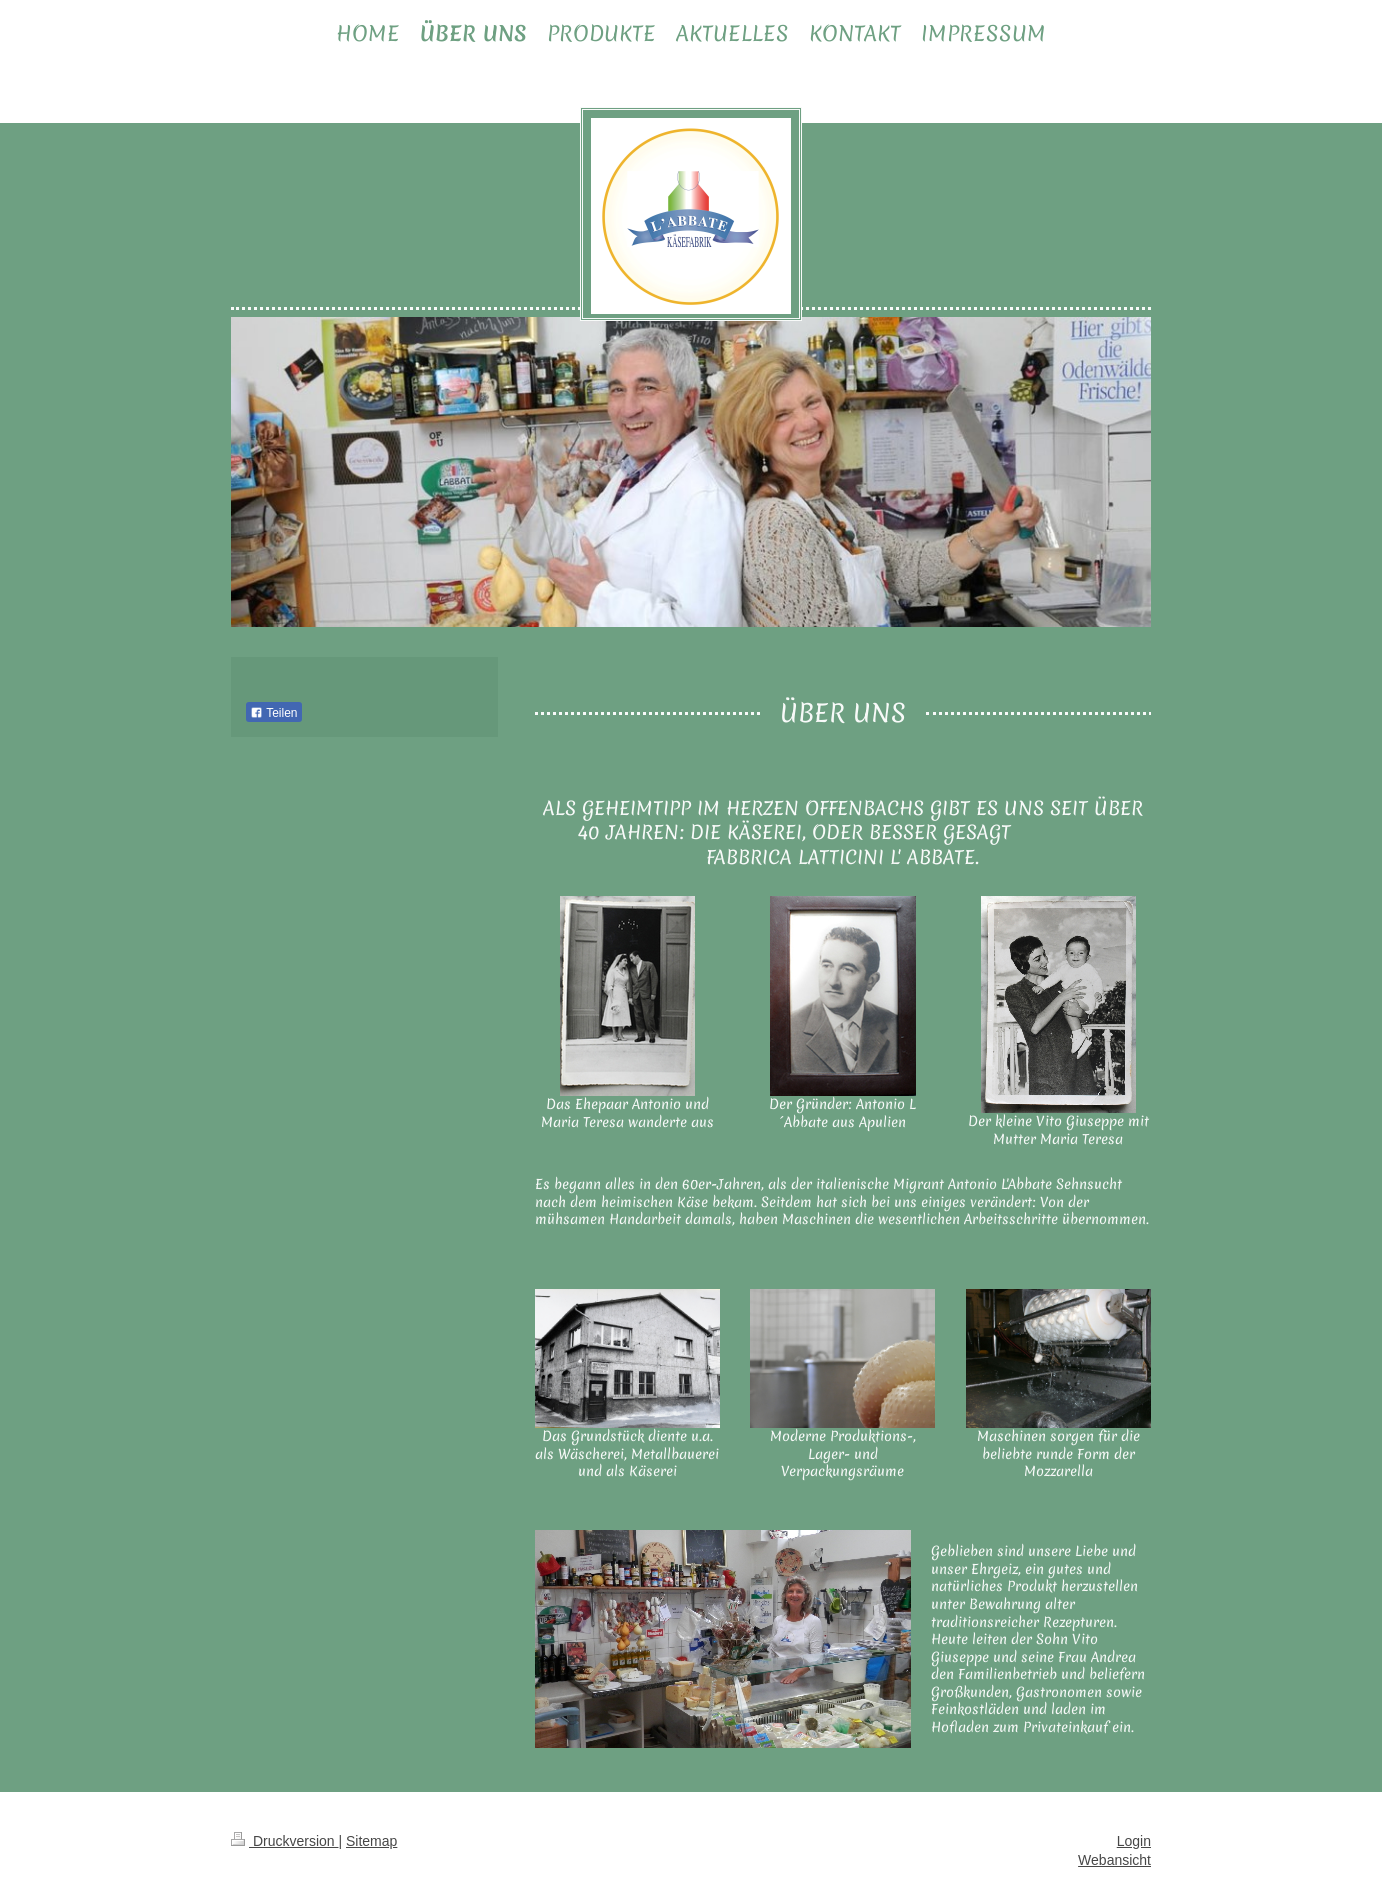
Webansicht (1114, 1860)
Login (1134, 1841)
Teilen (273, 713)
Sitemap (371, 1841)
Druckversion (284, 1841)
